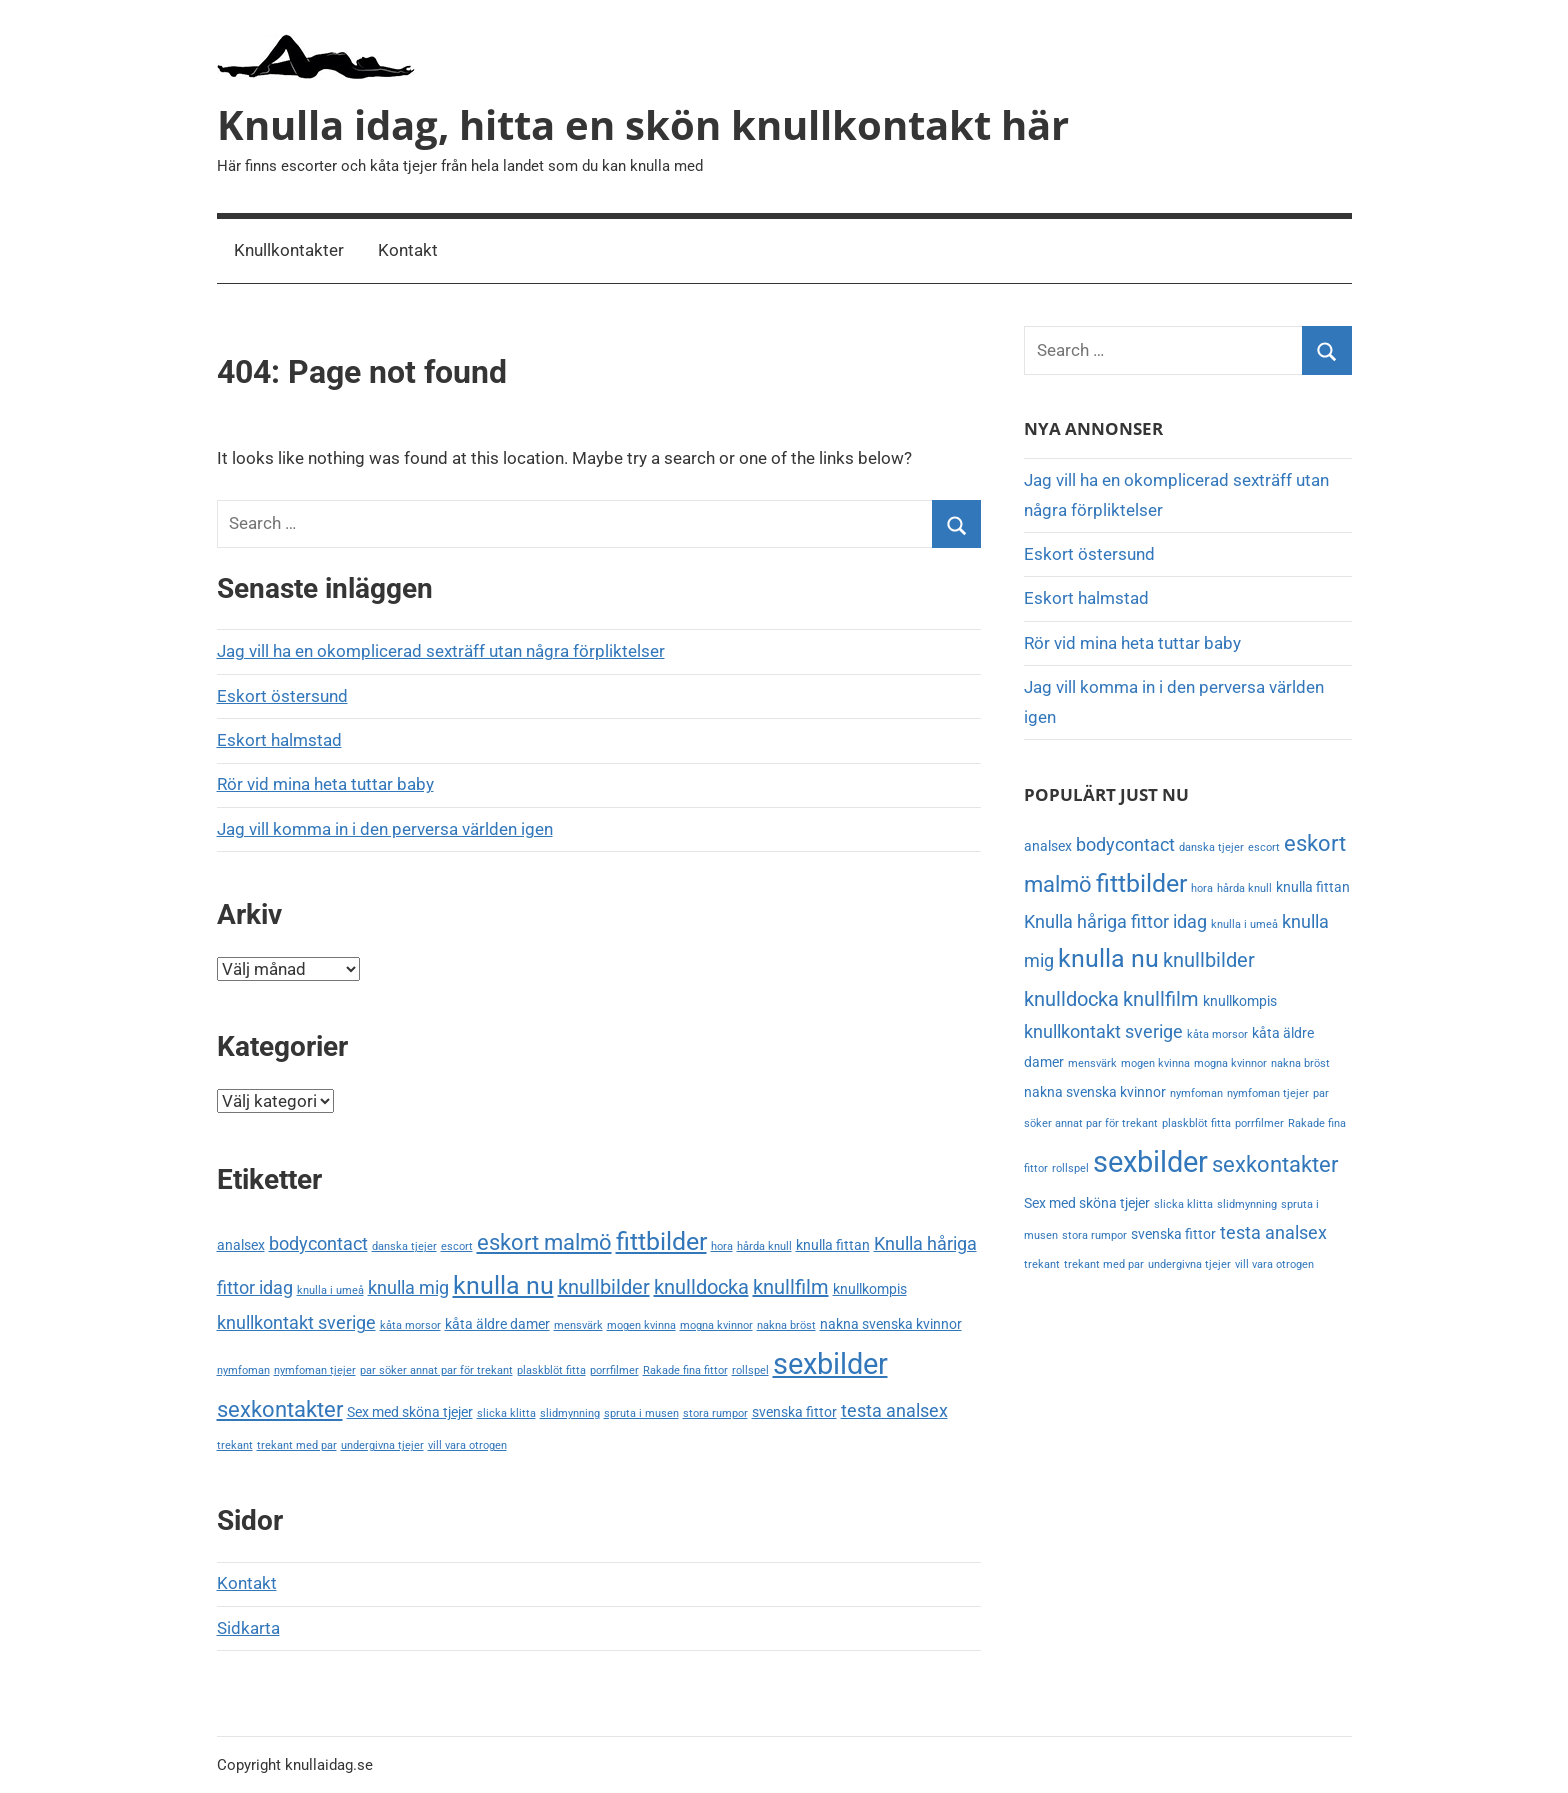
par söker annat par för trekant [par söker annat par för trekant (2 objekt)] (436, 1370)
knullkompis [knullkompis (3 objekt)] (870, 1289)
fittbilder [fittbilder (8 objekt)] (661, 1241)
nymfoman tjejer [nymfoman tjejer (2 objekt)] (315, 1370)
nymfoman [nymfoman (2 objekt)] (243, 1370)
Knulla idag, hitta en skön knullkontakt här (643, 124)
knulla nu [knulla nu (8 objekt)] (503, 1285)
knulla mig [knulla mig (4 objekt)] (408, 1288)
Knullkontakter (289, 250)
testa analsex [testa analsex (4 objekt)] (894, 1411)
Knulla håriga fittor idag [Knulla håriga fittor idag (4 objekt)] (1115, 922)
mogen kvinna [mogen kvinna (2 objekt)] (641, 1325)
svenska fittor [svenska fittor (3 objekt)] (794, 1412)
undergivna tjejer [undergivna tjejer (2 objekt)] (382, 1445)
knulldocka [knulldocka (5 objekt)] (701, 1287)
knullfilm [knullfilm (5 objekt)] (791, 1287)
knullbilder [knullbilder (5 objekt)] (604, 1287)
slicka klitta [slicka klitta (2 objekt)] (506, 1413)
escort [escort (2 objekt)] (457, 1246)
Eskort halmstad (279, 740)
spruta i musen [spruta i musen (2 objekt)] (641, 1413)
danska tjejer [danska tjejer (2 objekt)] (404, 1246)
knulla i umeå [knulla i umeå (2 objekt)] (330, 1290)
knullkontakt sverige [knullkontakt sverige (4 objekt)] (296, 1323)
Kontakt (408, 250)
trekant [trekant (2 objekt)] (235, 1445)
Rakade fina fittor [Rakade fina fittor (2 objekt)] (685, 1370)
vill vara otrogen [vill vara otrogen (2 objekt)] (467, 1445)
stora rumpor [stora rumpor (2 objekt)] (715, 1413)
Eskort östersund (282, 696)
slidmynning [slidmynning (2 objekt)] (570, 1413)
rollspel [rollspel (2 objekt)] (750, 1370)
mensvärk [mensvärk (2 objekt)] (578, 1325)
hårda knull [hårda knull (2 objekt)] (764, 1246)
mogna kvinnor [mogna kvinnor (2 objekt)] (716, 1325)
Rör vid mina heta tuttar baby (325, 784)
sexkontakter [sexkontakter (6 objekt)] (280, 1409)
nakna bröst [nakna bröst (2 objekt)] (786, 1325)
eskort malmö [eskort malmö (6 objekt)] (544, 1242)
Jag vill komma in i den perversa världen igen (385, 829)
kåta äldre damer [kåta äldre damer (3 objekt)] (497, 1324)
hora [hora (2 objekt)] (722, 1246)
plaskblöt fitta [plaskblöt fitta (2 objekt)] (551, 1370)
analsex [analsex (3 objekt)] (241, 1245)
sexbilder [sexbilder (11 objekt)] (830, 1364)
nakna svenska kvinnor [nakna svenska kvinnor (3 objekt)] (891, 1324)
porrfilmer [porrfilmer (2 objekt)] (614, 1370)
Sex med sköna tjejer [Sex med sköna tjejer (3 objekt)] (410, 1412)
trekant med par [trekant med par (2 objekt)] (297, 1445)
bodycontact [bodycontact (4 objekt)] (318, 1244)
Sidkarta (248, 1628)
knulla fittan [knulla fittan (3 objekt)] (833, 1245)
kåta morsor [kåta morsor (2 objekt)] (410, 1325)
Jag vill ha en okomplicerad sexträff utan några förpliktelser (441, 651)
